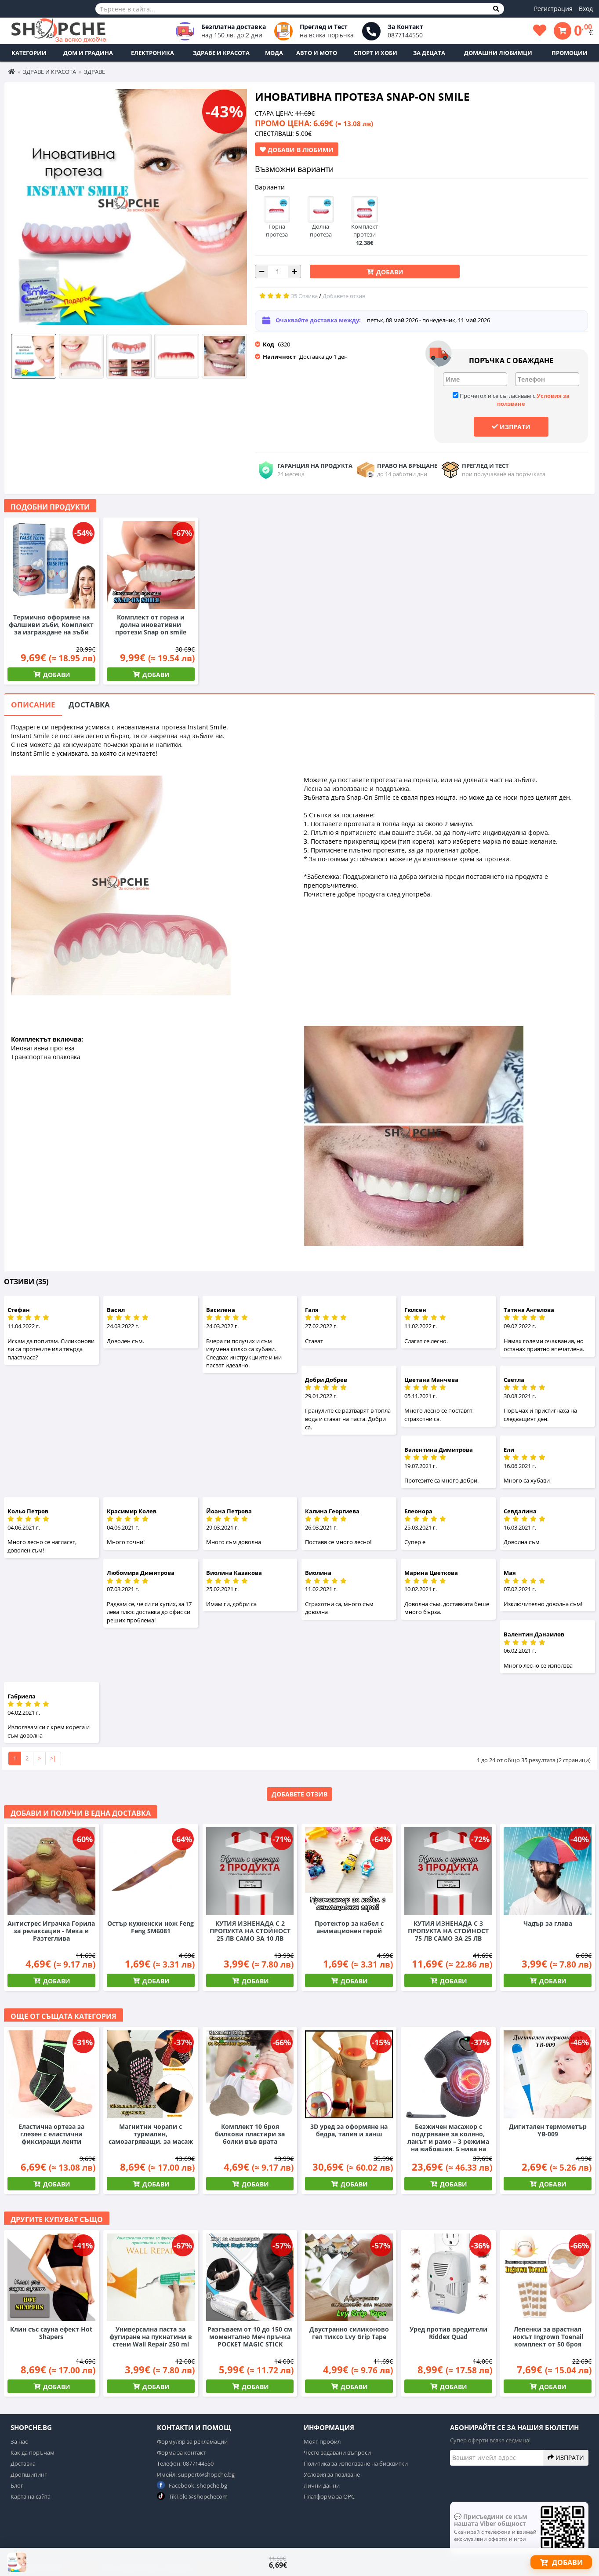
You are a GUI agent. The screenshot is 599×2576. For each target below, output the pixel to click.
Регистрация (553, 8)
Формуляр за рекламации (192, 2441)
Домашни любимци (498, 53)
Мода (274, 53)
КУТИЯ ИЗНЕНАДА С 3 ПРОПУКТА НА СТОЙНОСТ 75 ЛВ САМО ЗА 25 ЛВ (448, 1931)
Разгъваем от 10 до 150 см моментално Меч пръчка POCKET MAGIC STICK (249, 2336)
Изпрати (511, 426)
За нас (19, 2441)
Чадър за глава (547, 1923)
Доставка (89, 705)
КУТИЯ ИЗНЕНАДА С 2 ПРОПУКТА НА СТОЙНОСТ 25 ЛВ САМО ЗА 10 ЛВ (250, 1931)
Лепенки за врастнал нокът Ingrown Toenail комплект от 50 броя (547, 2336)
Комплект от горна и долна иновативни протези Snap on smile (150, 624)
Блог (17, 2485)
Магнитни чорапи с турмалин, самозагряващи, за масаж (151, 2134)
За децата (429, 53)
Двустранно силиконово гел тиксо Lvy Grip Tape (349, 2332)
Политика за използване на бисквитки (356, 2463)
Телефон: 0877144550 (185, 2463)
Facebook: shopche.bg (192, 2485)
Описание (33, 705)
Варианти (270, 187)
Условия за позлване (332, 2474)
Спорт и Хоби (375, 53)
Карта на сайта (31, 2496)
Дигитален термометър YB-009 (548, 2130)
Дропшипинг (29, 2474)
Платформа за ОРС (329, 2496)
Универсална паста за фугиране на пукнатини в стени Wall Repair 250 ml (150, 2336)
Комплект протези (364, 225)
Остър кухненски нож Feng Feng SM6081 (150, 1927)
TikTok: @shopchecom (192, 2496)
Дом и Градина (88, 53)
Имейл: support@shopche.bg (196, 2474)
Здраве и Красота (221, 53)
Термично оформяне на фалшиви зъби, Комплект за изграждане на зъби (51, 624)
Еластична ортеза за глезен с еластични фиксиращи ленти (51, 2134)
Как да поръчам (32, 2452)
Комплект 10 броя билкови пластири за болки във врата (250, 2134)
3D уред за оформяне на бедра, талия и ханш (349, 2130)
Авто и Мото (316, 53)
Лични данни (322, 2485)
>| (53, 1758)
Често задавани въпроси (337, 2452)
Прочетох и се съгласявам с (511, 400)
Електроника (152, 53)
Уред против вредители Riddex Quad (448, 2332)
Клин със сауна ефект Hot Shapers (51, 2332)
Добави (388, 272)
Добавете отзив (299, 1794)
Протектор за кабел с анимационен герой (349, 1927)
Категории (29, 53)
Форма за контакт (181, 2452)
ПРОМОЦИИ (570, 53)
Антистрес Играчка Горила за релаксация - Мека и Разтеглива (51, 1931)
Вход (586, 8)
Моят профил (322, 2441)
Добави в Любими (297, 149)
